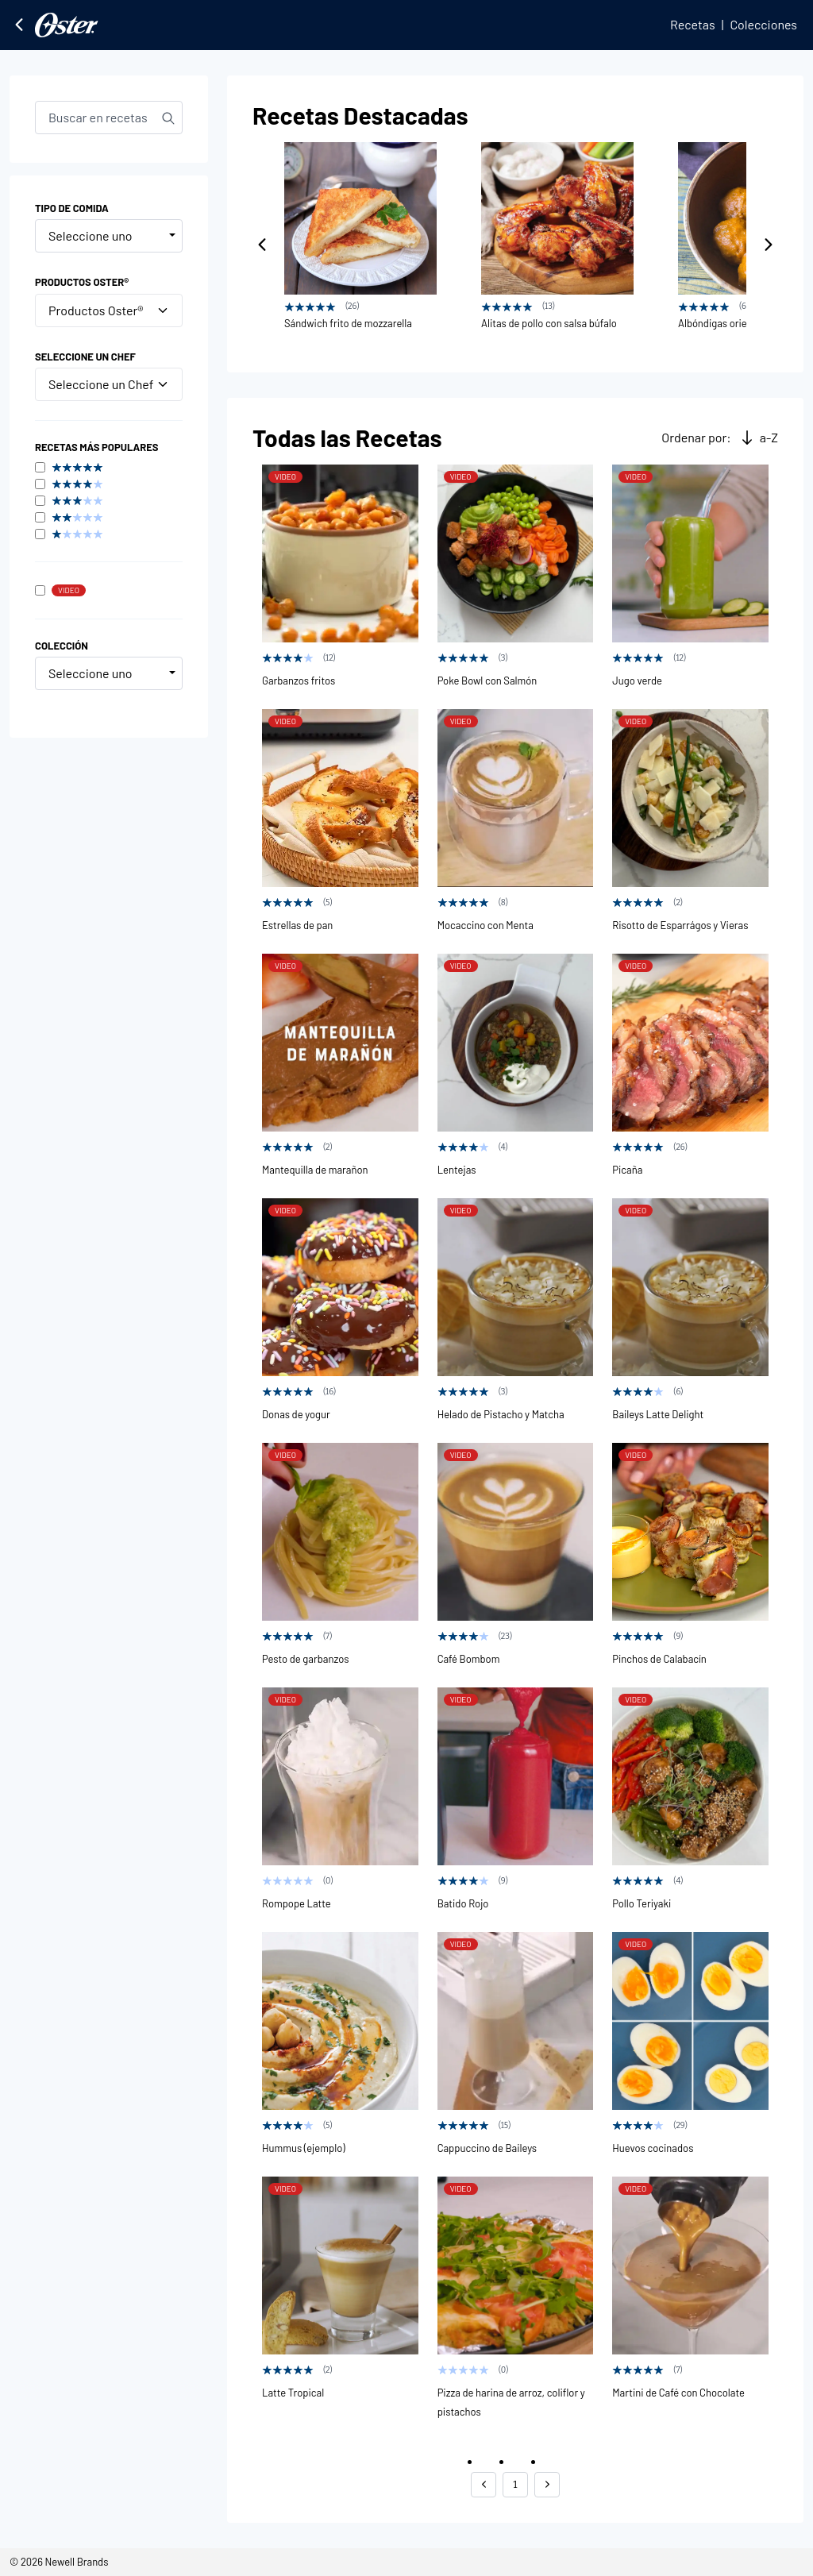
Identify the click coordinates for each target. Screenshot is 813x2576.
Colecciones (763, 24)
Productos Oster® (108, 310)
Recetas (692, 24)
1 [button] (515, 2484)
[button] (483, 2484)
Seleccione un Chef (108, 383)
